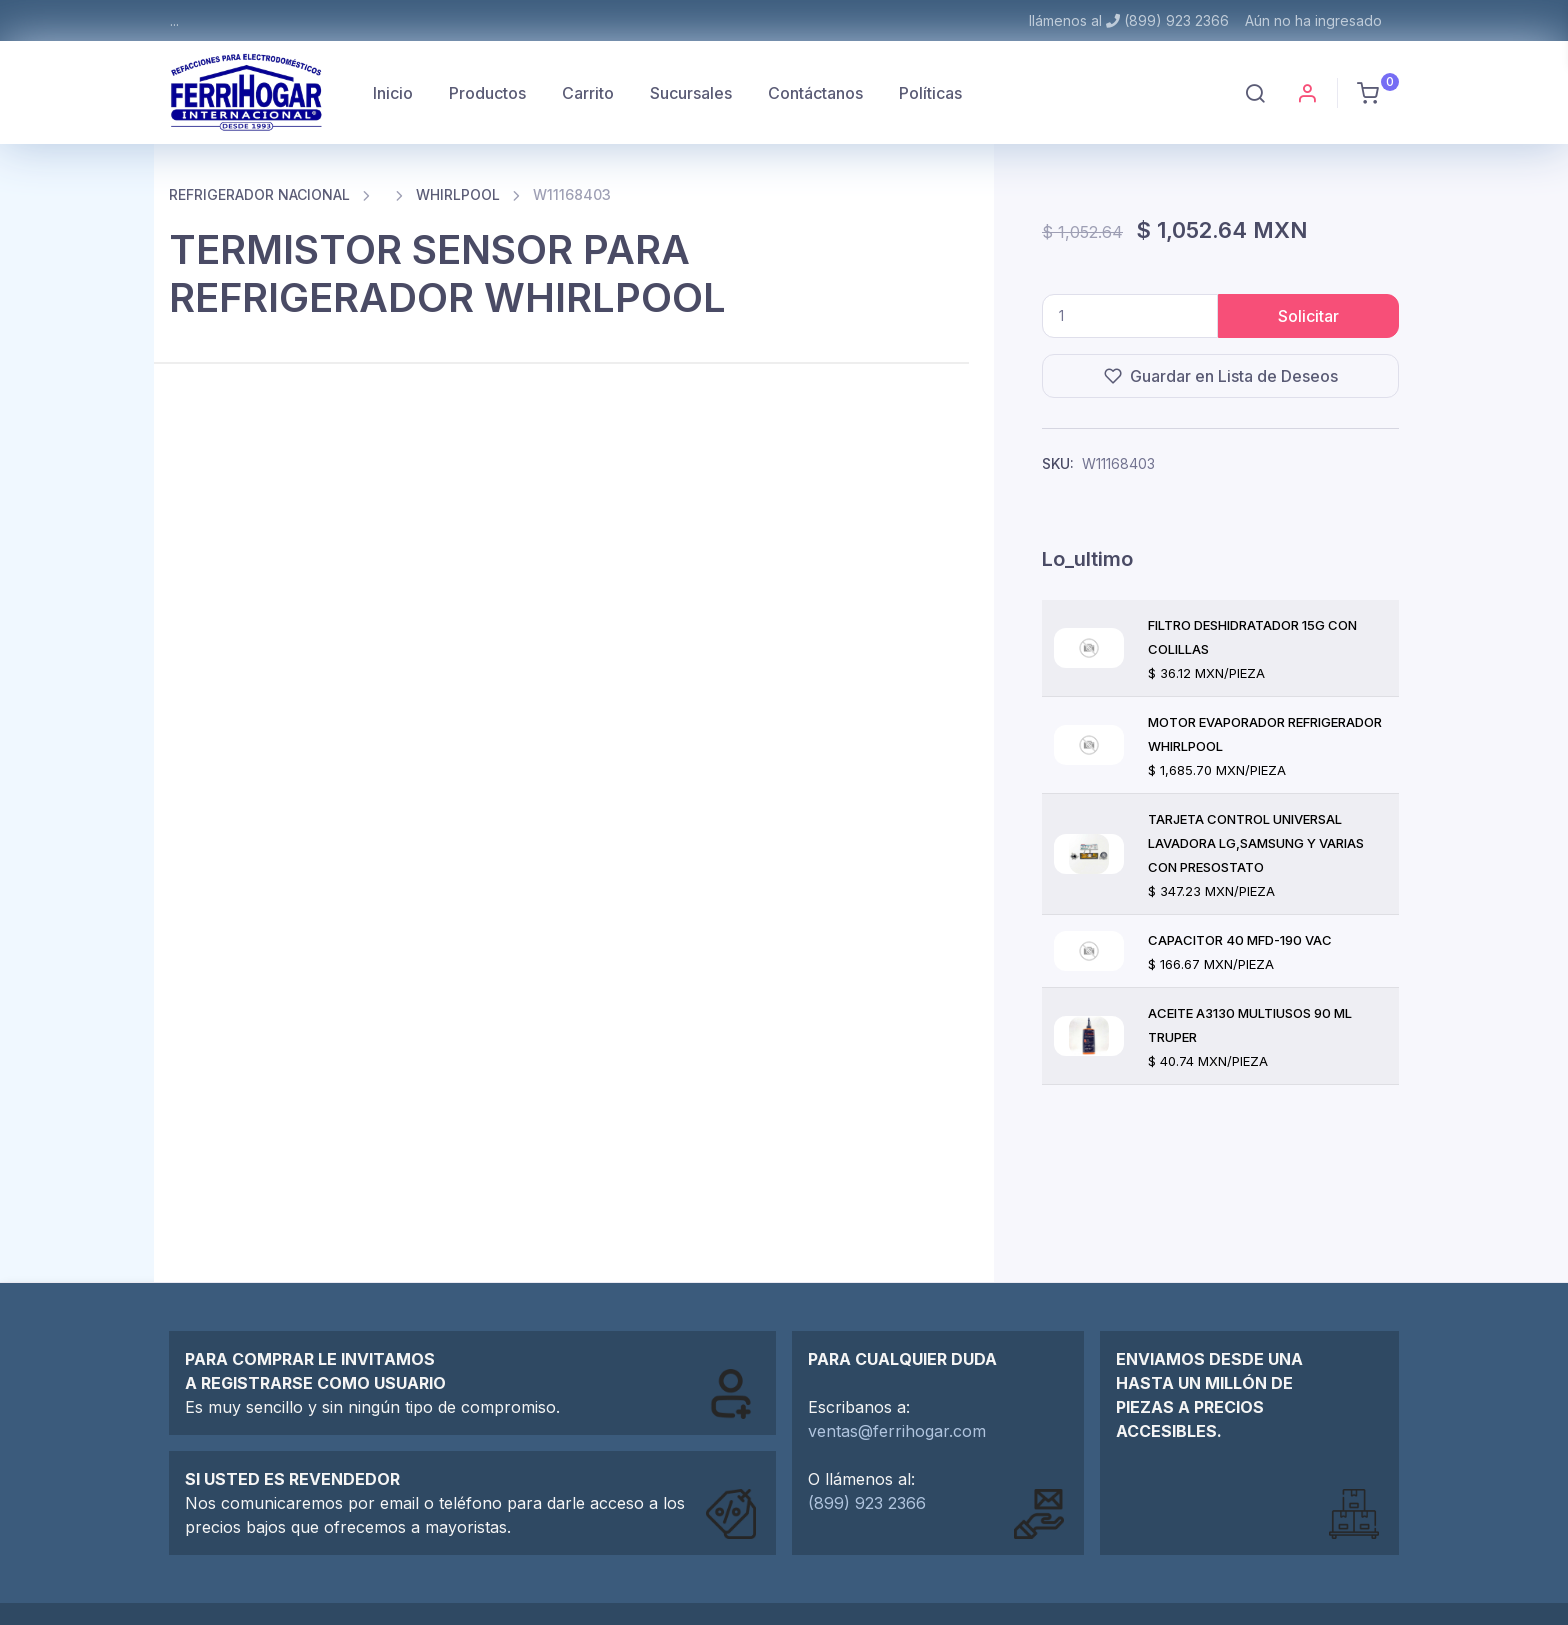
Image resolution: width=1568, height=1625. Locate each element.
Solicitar (1308, 316)
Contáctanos (815, 93)
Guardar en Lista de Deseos (1221, 376)
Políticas (930, 93)
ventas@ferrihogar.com (897, 1431)
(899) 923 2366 (867, 1503)
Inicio (393, 93)
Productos (487, 93)
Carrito (588, 93)
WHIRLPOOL (458, 194)
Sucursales (691, 93)
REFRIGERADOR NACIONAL (259, 194)
